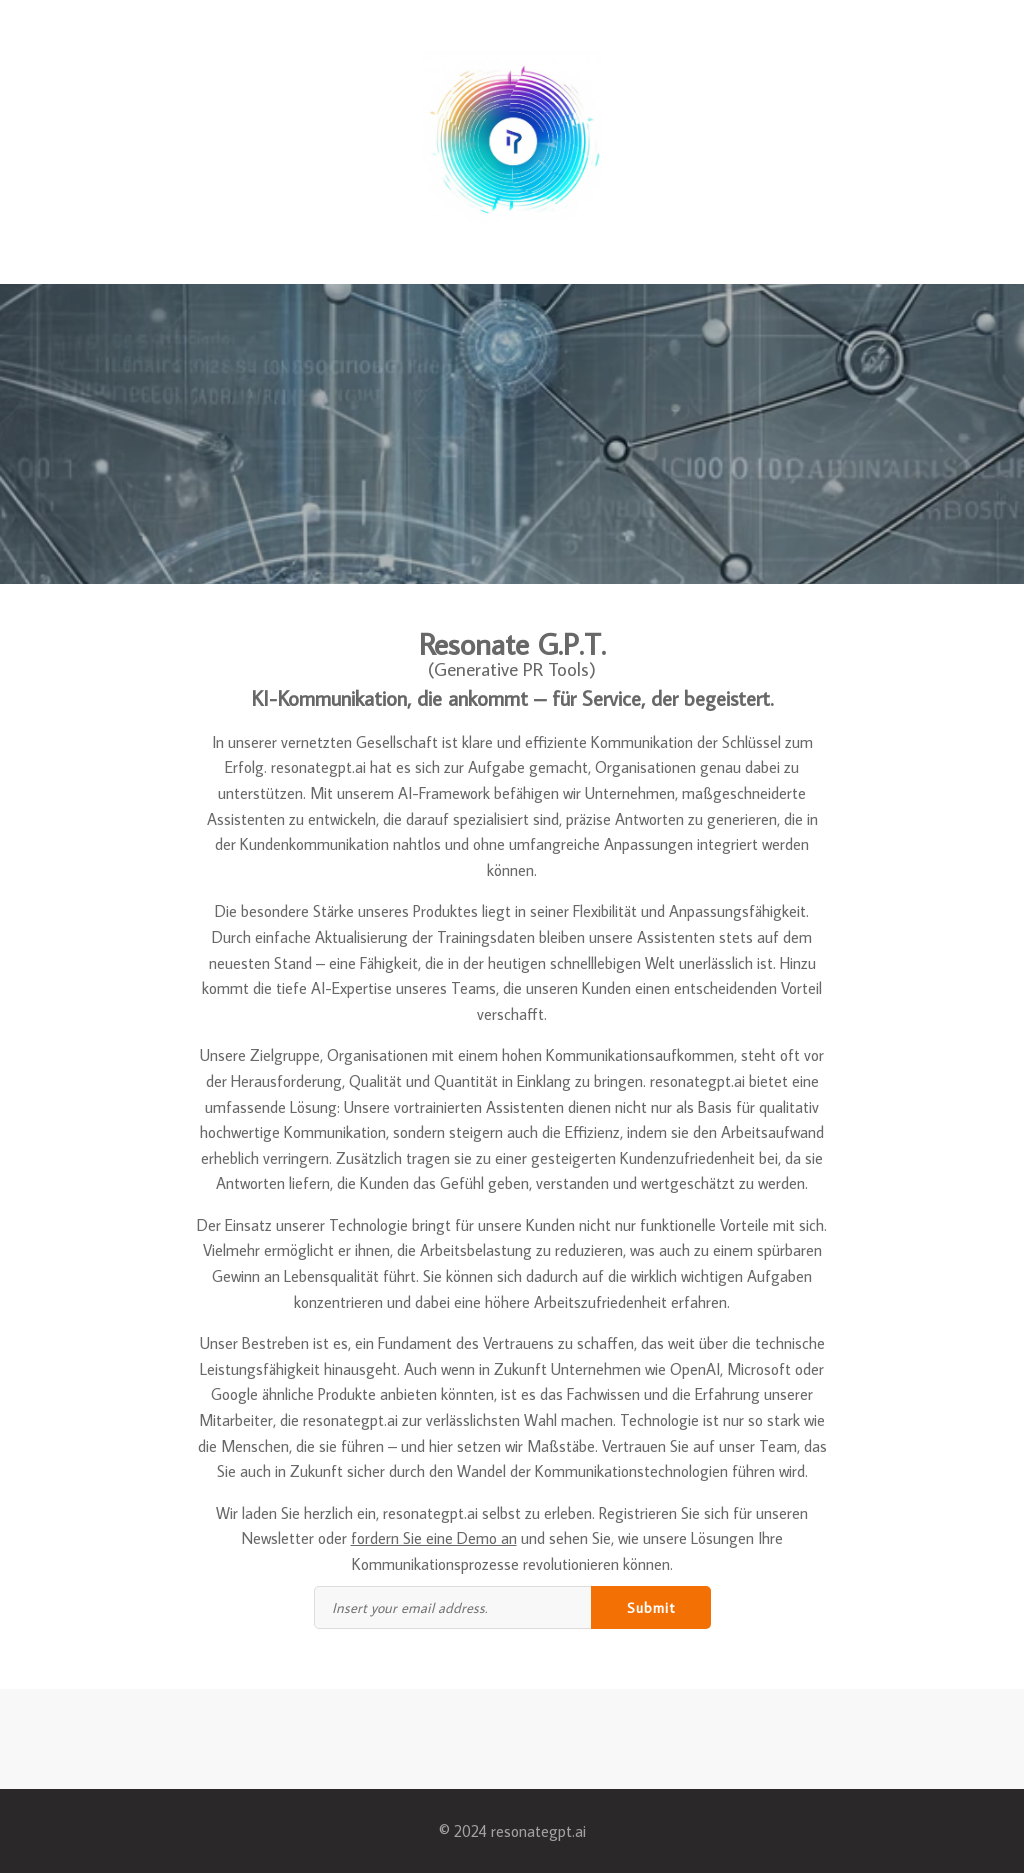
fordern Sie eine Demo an (434, 1538)
